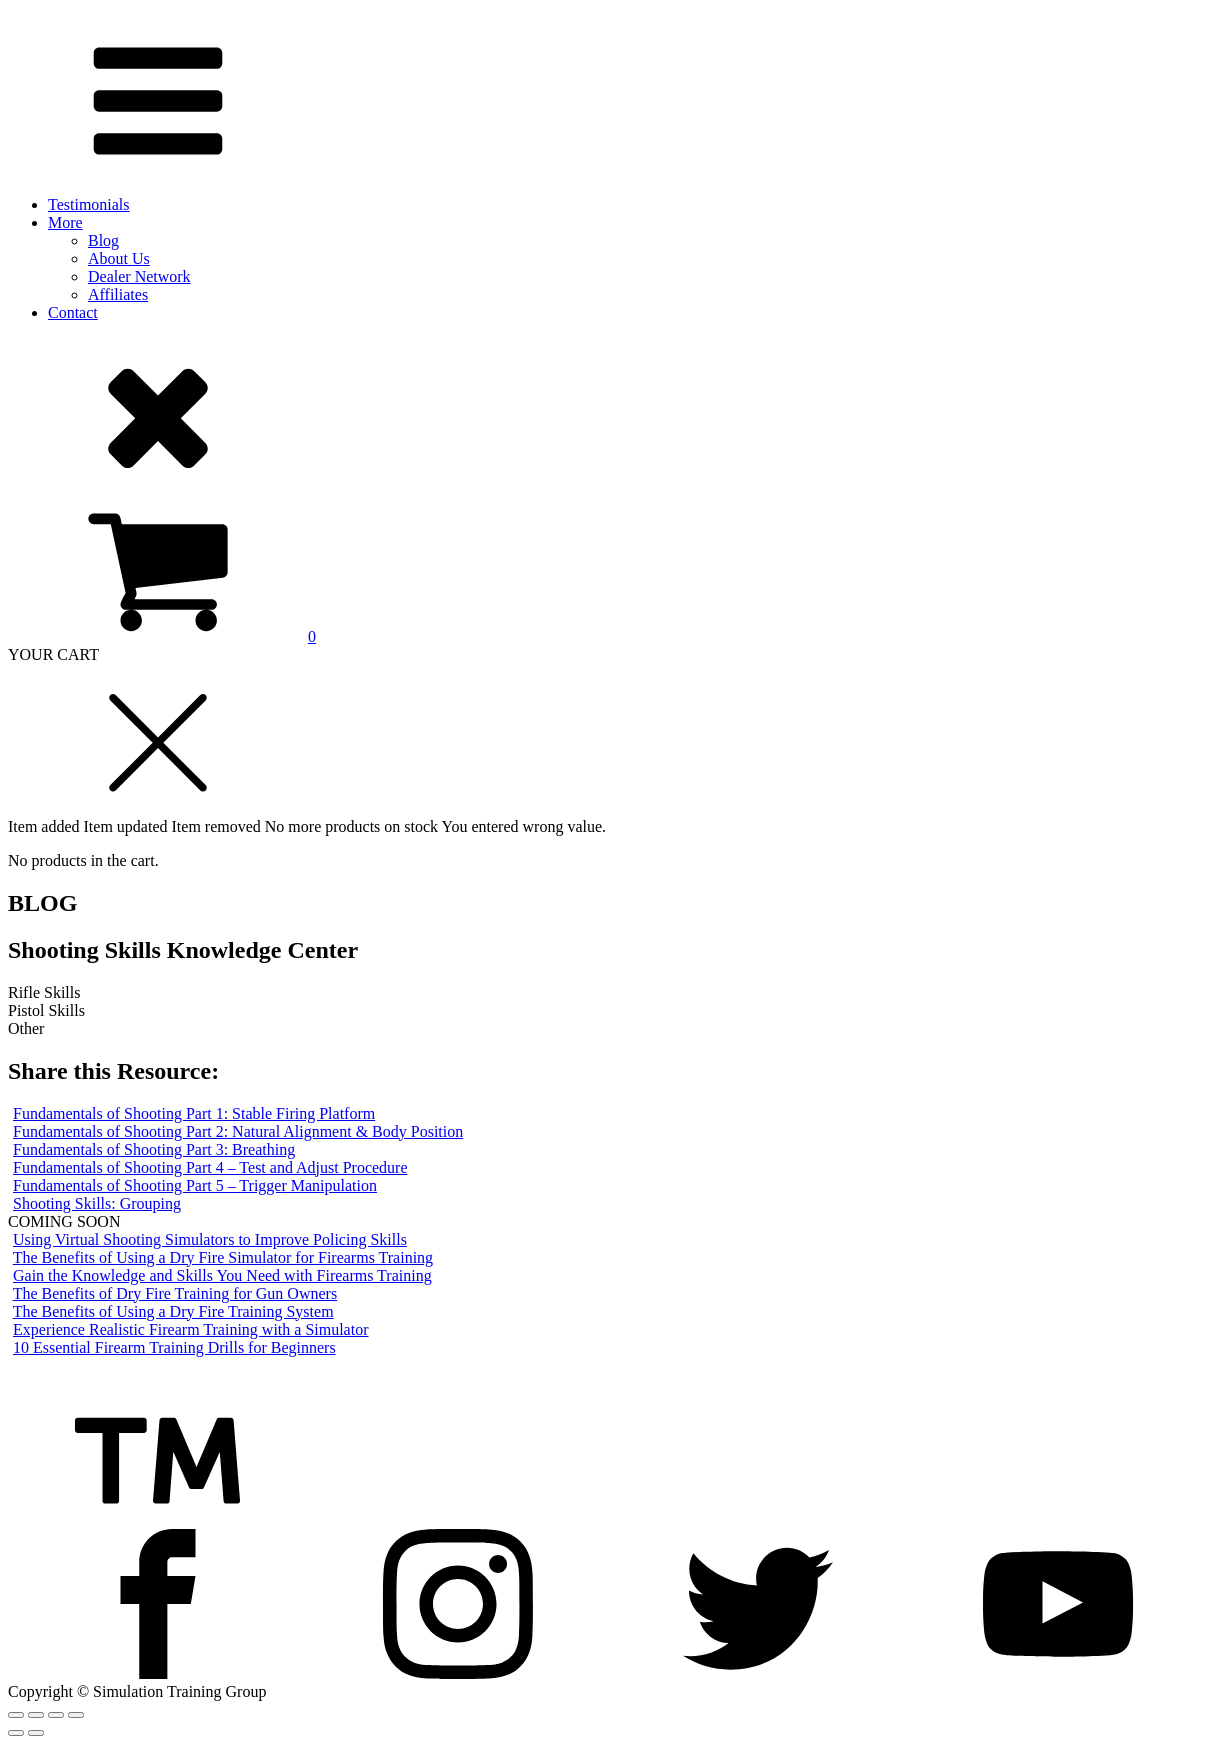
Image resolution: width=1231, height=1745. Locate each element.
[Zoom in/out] (76, 1715)
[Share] (36, 1715)
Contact (73, 312)
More (65, 222)
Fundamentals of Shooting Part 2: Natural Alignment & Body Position (238, 1131)
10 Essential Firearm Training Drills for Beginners (174, 1347)
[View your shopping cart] (162, 636)
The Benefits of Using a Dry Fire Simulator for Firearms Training (223, 1257)
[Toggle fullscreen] (56, 1715)
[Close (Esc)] (16, 1715)
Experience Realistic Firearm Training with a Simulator (190, 1329)
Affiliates (118, 294)
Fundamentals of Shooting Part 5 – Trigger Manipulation (195, 1185)
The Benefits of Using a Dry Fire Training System (173, 1311)
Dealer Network (139, 276)
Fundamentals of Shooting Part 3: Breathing (154, 1149)
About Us (119, 258)
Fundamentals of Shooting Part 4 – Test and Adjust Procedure (210, 1167)
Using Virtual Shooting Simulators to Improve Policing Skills (210, 1239)
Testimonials (89, 204)
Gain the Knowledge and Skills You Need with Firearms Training (222, 1275)
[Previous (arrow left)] (16, 1733)
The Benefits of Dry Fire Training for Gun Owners (175, 1293)
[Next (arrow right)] (36, 1733)
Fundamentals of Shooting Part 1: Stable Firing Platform (194, 1113)
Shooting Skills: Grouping (97, 1203)
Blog (103, 240)
